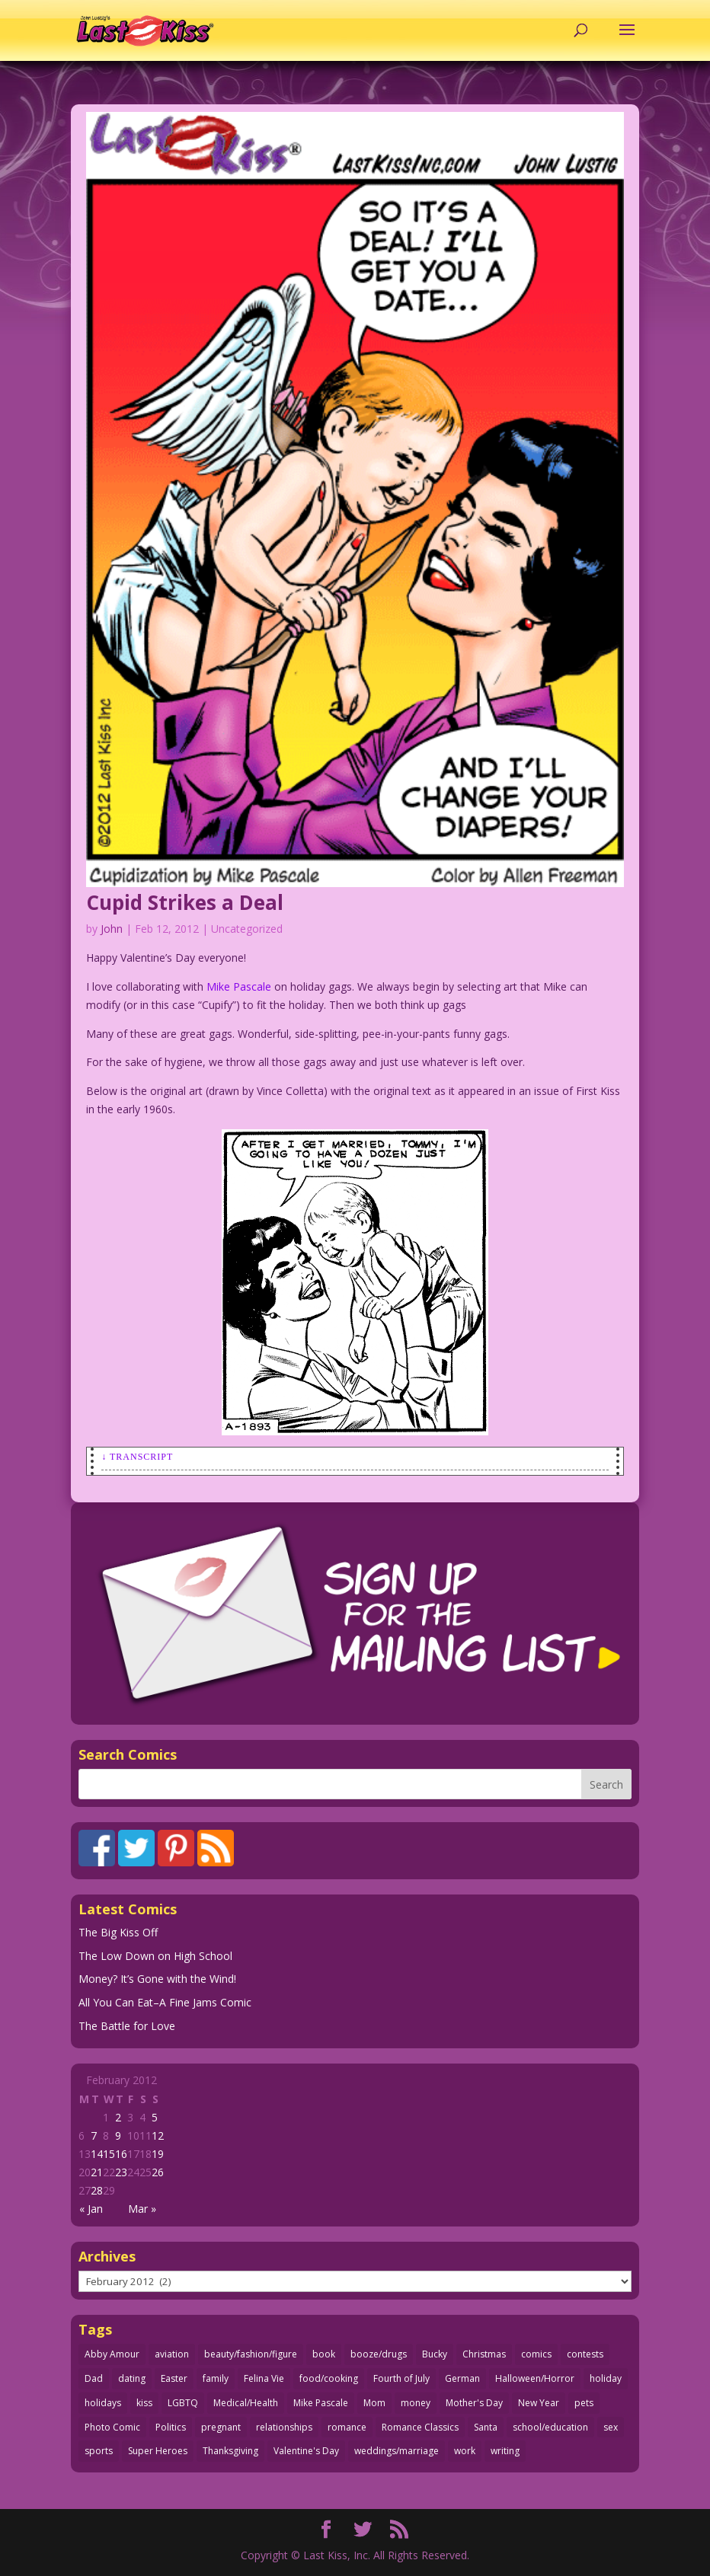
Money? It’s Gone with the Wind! (157, 1978)
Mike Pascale (238, 986)
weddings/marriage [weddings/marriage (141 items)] (396, 2450)
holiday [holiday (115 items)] (606, 2378)
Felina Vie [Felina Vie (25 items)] (264, 2378)
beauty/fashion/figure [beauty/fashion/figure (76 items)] (250, 2354)
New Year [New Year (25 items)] (538, 2402)
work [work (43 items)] (464, 2450)
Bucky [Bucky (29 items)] (434, 2354)
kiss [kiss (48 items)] (144, 2402)
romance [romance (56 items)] (347, 2427)
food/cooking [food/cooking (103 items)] (328, 2378)
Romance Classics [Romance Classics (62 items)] (420, 2427)
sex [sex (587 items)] (610, 2427)
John (112, 928)
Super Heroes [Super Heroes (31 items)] (157, 2450)
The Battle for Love (126, 2026)
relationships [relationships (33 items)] (284, 2427)
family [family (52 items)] (216, 2378)
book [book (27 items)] (323, 2354)
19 (158, 2154)
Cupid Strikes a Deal (184, 902)
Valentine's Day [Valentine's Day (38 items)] (306, 2450)
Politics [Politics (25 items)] (170, 2427)
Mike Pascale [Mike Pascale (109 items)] (320, 2402)
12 (158, 2135)
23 (121, 2172)
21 (97, 2172)
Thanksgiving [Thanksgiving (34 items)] (230, 2450)
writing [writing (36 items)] (505, 2450)
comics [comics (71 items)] (536, 2354)
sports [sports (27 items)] (99, 2450)
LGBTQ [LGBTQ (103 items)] (183, 2402)
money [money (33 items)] (415, 2402)
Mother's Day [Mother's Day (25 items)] (474, 2402)
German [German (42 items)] (462, 2378)
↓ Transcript (137, 1456)
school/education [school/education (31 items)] (550, 2427)
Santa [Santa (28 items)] (485, 2427)
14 (97, 2154)
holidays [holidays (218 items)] (103, 2402)
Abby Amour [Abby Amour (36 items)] (112, 2354)
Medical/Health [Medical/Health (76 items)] (245, 2402)
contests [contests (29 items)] (585, 2354)
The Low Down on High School (155, 1956)
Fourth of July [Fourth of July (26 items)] (401, 2378)
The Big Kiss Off (118, 1932)
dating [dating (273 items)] (132, 2378)
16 (121, 2154)
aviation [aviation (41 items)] (172, 2354)
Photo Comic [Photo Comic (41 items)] (112, 2427)
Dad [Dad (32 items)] (94, 2378)
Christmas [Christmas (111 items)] (484, 2354)
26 (158, 2172)
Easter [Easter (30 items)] (174, 2378)
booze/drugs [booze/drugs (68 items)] (378, 2354)
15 (109, 2154)
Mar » (142, 2208)
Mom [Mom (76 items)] (374, 2402)
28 (97, 2190)
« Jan (91, 2208)
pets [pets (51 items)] (583, 2402)
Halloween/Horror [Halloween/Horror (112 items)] (534, 2378)
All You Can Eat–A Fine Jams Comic (164, 2002)
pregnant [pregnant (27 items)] (221, 2427)
